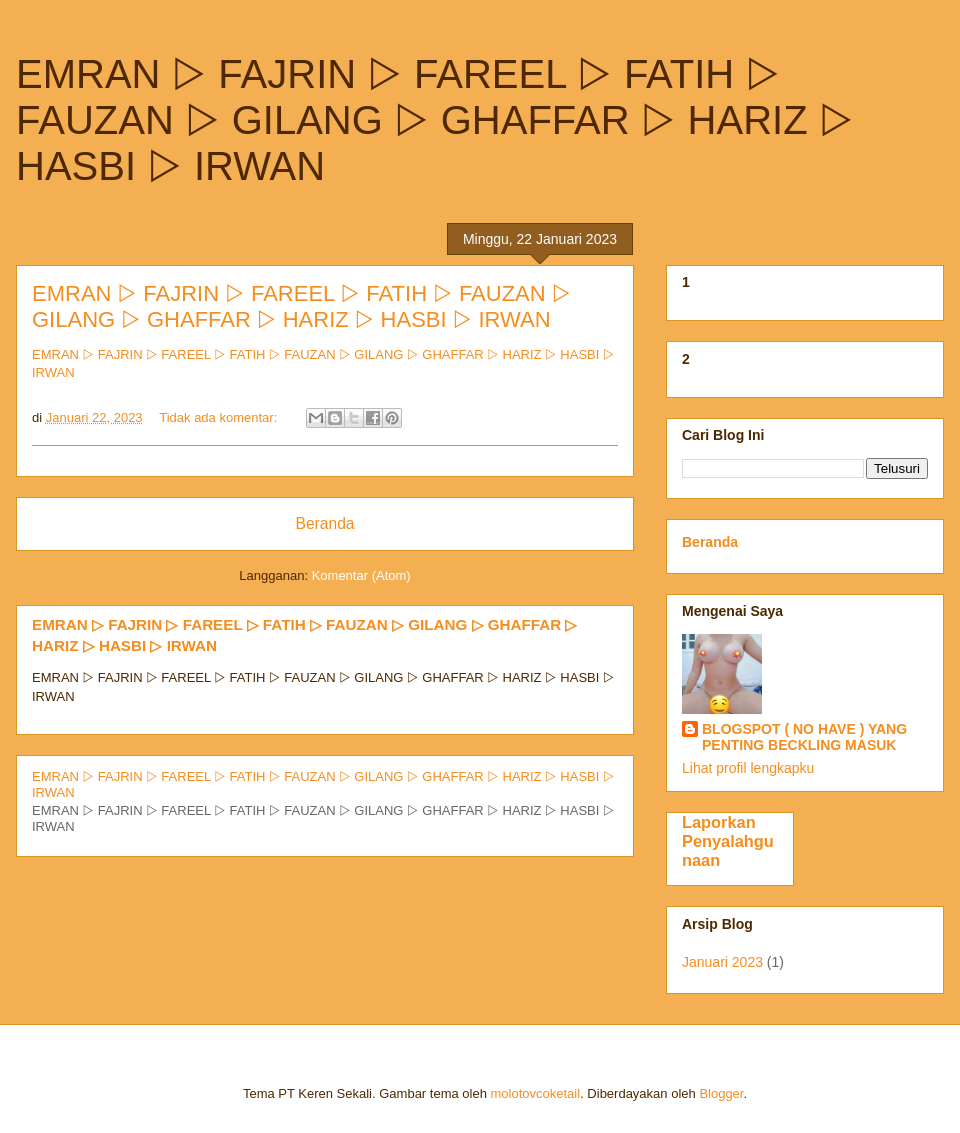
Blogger (721, 1093)
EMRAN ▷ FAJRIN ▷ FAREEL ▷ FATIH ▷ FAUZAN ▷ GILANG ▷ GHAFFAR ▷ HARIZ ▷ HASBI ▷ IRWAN (301, 306)
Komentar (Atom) (361, 575)
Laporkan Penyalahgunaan (728, 841)
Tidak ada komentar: (220, 417)
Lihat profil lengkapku (748, 768)
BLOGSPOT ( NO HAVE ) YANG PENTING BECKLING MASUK (804, 737)
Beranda (325, 523)
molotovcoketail (536, 1093)
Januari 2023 (722, 962)
